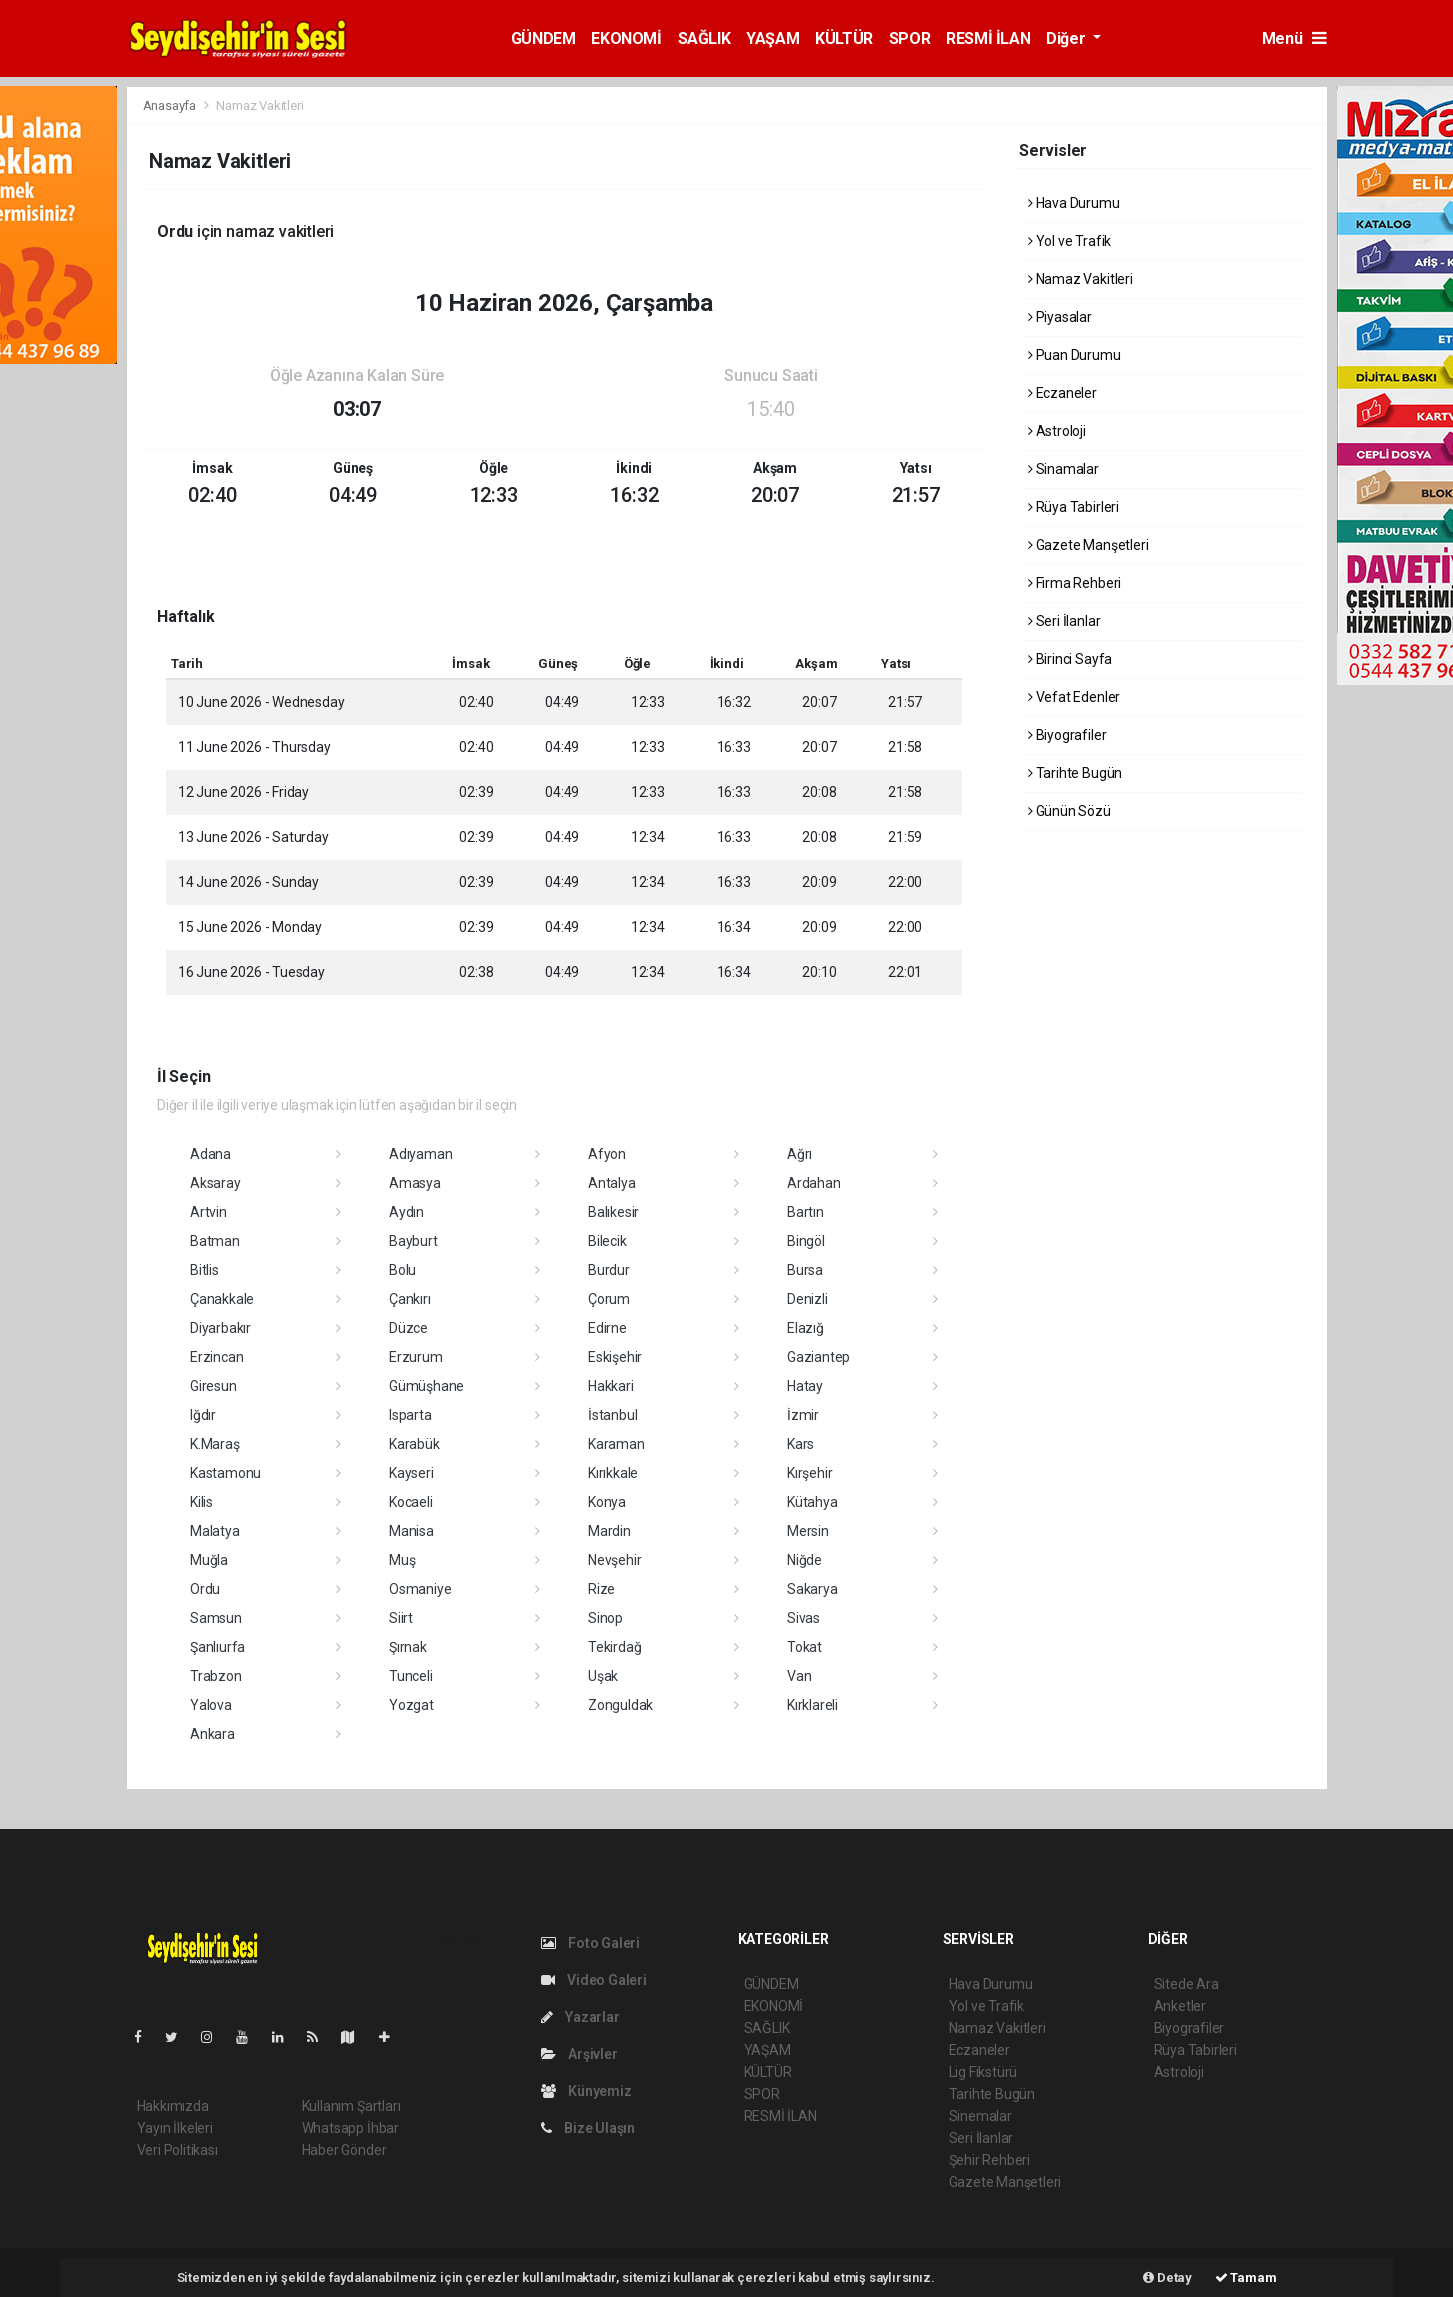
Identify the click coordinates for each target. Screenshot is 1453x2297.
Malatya (215, 1531)
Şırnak (408, 1647)
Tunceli (411, 1676)
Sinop (605, 1618)
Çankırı (410, 1299)
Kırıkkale (613, 1473)
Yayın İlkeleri (175, 2128)
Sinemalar (980, 2116)
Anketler (1180, 2006)
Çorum (609, 1299)
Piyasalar (1060, 317)
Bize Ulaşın (588, 2128)
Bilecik (607, 1241)
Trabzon (216, 1676)
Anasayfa (171, 105)
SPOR (909, 38)
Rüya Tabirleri (1073, 507)
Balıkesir (613, 1212)
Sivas (803, 1618)
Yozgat (411, 1705)
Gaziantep (818, 1357)
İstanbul (612, 1415)
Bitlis (204, 1270)
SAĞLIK (704, 38)
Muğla (209, 1560)
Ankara (212, 1734)
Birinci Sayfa (1070, 659)
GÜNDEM (543, 38)
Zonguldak (620, 1705)
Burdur (609, 1270)
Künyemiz (586, 2091)
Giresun (213, 1386)
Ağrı (799, 1154)
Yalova (211, 1705)
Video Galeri (594, 1980)
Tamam (1246, 2277)
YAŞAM (772, 38)
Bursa (805, 1270)
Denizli (807, 1299)
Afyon (607, 1154)
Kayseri (411, 1473)
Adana (210, 1154)
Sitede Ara (1186, 1984)
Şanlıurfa (217, 1647)
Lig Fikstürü (983, 2072)
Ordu (205, 1589)
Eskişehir (615, 1357)
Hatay (805, 1386)
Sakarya (812, 1589)
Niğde (804, 1560)
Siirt (401, 1618)
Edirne (607, 1328)
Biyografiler (1067, 735)
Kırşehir (809, 1473)
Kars (800, 1444)
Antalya (612, 1183)
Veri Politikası (177, 2150)
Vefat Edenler (1074, 697)
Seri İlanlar (1064, 621)
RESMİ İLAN (988, 38)
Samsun (216, 1618)
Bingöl (806, 1241)
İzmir (803, 1415)
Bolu (402, 1270)
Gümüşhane (426, 1386)
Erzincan (216, 1357)
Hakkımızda (173, 2106)
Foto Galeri (591, 1943)
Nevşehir (614, 1560)
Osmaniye (420, 1589)
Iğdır (203, 1415)
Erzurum (416, 1357)
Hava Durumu (1074, 203)
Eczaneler (1062, 393)
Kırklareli (812, 1705)
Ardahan (814, 1183)
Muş (402, 1560)
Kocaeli (411, 1502)
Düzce (408, 1328)
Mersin (808, 1531)
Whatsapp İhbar (350, 2128)
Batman (215, 1241)
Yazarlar (580, 2017)
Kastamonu (225, 1473)
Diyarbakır (220, 1328)
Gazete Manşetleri (1088, 545)
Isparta (410, 1415)
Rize (601, 1589)
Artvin (208, 1212)
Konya (607, 1502)
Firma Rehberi (1074, 583)
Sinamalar (1063, 469)
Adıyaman (420, 1154)
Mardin (609, 1531)
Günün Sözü (1069, 811)
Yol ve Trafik (1069, 241)
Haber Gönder (344, 2150)
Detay (1167, 2277)
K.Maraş (215, 1444)
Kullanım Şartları (351, 2106)
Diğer (1067, 38)
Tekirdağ (614, 1647)
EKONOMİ (626, 38)
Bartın (805, 1212)
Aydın (406, 1212)
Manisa (411, 1531)
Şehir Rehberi (990, 2160)
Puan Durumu (1074, 355)
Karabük (414, 1444)
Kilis (201, 1502)
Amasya (415, 1183)
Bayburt (413, 1241)
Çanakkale (222, 1299)
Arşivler (579, 2054)
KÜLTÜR (844, 38)
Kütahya (812, 1502)
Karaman (616, 1444)
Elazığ (805, 1328)
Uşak (603, 1676)
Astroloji (1057, 431)
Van (799, 1676)
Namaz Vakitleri (259, 105)
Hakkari (611, 1386)
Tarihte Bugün (1075, 773)
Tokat (804, 1647)
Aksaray (215, 1183)
